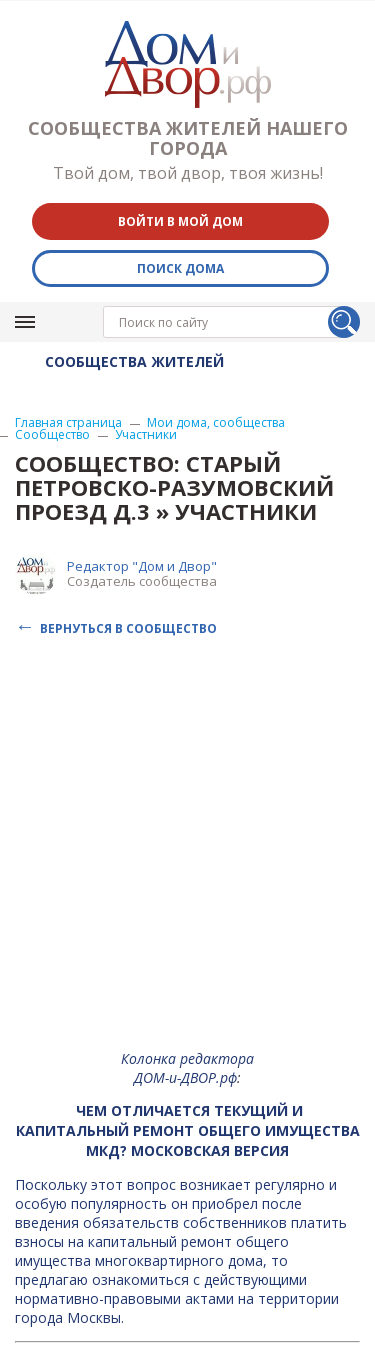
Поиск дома (180, 268)
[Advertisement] (187, 847)
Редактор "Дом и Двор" (142, 566)
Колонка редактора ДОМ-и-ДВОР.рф (187, 1068)
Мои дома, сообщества (216, 423)
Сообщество (52, 435)
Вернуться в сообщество (128, 627)
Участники (146, 435)
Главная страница (68, 423)
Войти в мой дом (180, 221)
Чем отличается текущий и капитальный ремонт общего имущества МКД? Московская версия (188, 1130)
